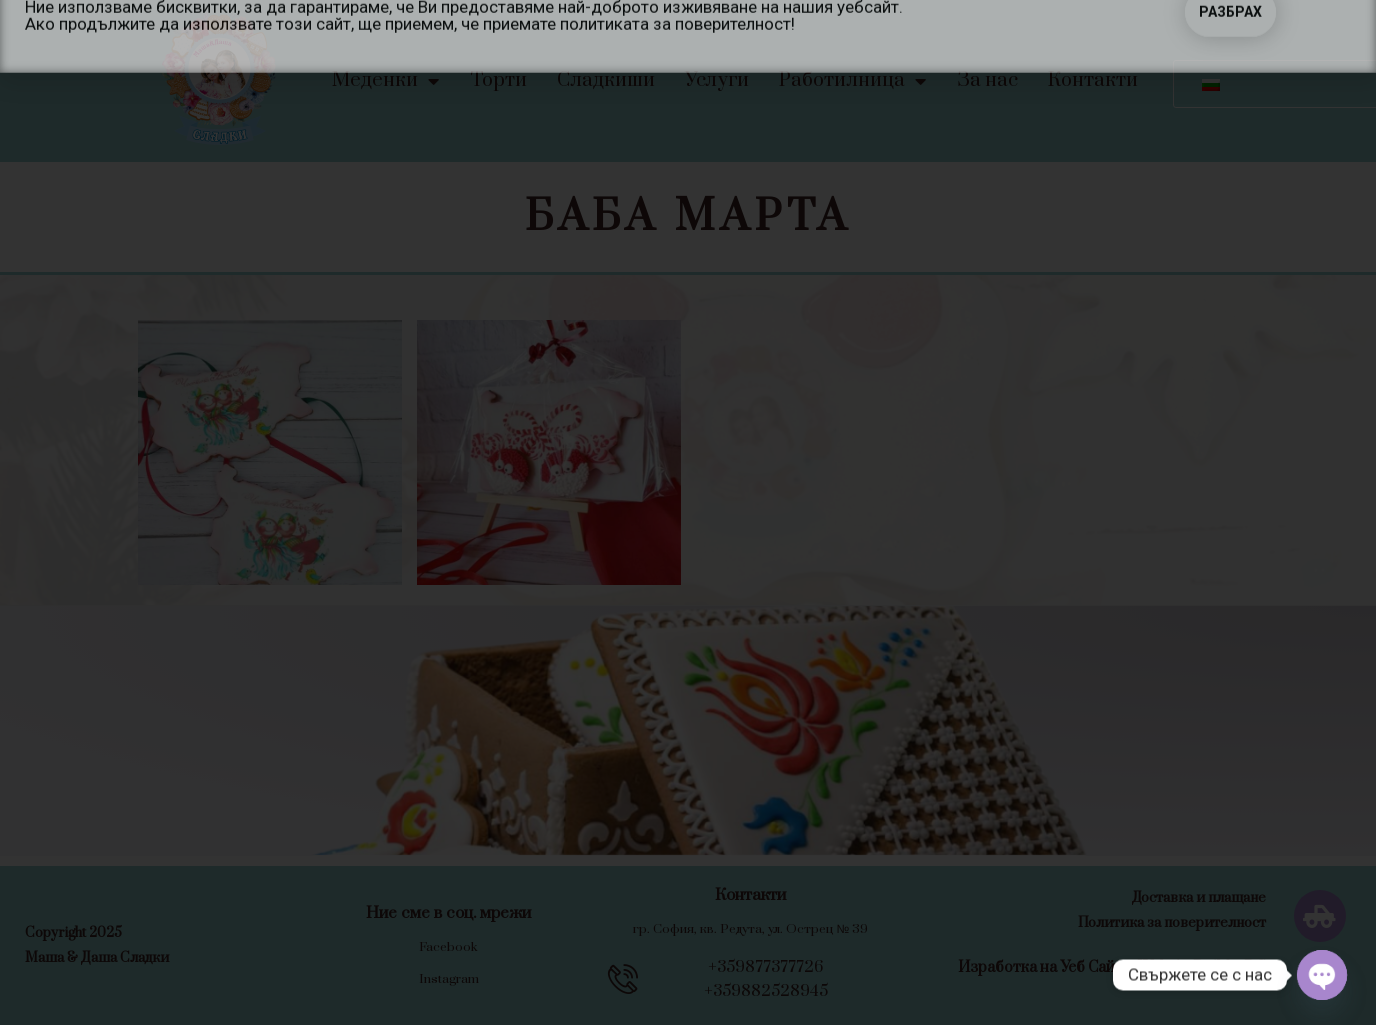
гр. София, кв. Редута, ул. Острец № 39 (750, 929)
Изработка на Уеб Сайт (1040, 967)
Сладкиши (606, 80)
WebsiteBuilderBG (1202, 967)
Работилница (852, 81)
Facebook (448, 947)
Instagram (449, 979)
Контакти (1093, 80)
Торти (498, 80)
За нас (987, 80)
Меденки (385, 81)
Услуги (717, 80)
